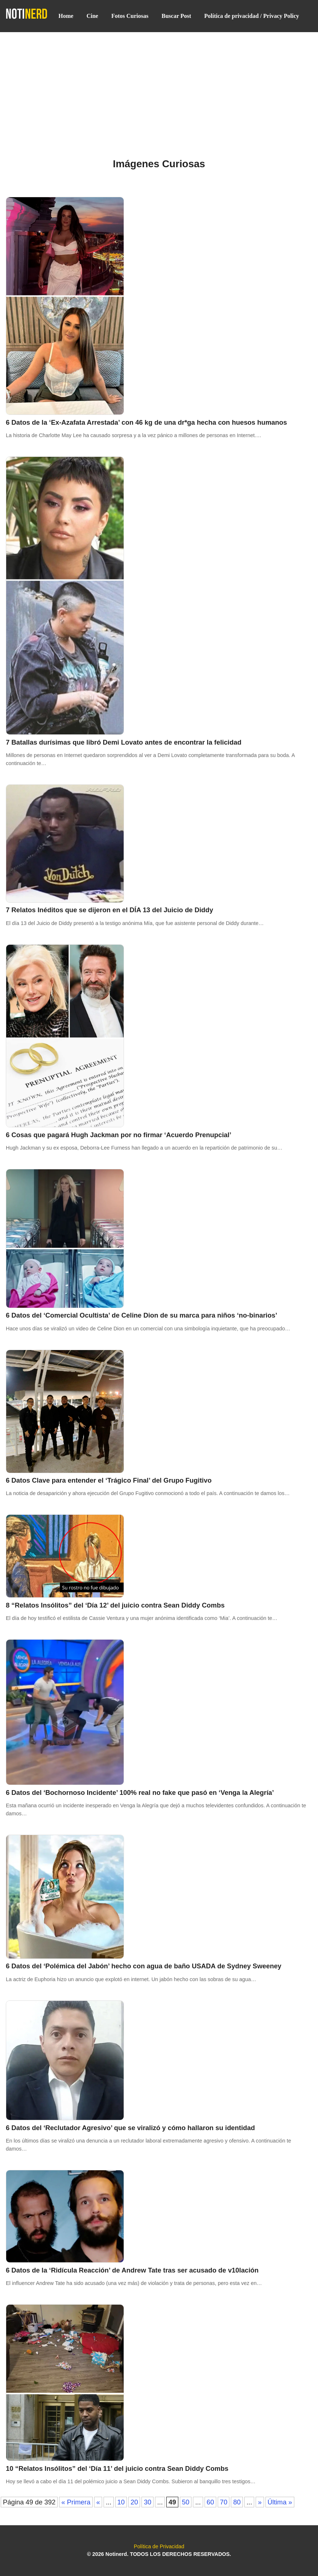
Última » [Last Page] (280, 2502)
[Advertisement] (159, 86)
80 (236, 2502)
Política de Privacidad (159, 2546)
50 (185, 2502)
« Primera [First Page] (75, 2502)
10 (121, 2502)
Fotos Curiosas (129, 16)
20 (134, 2502)
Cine (92, 16)
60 (210, 2502)
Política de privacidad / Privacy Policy (251, 16)
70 (223, 2502)
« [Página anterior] (98, 2502)
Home (65, 16)
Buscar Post (176, 16)
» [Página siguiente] (259, 2502)
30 (147, 2502)
